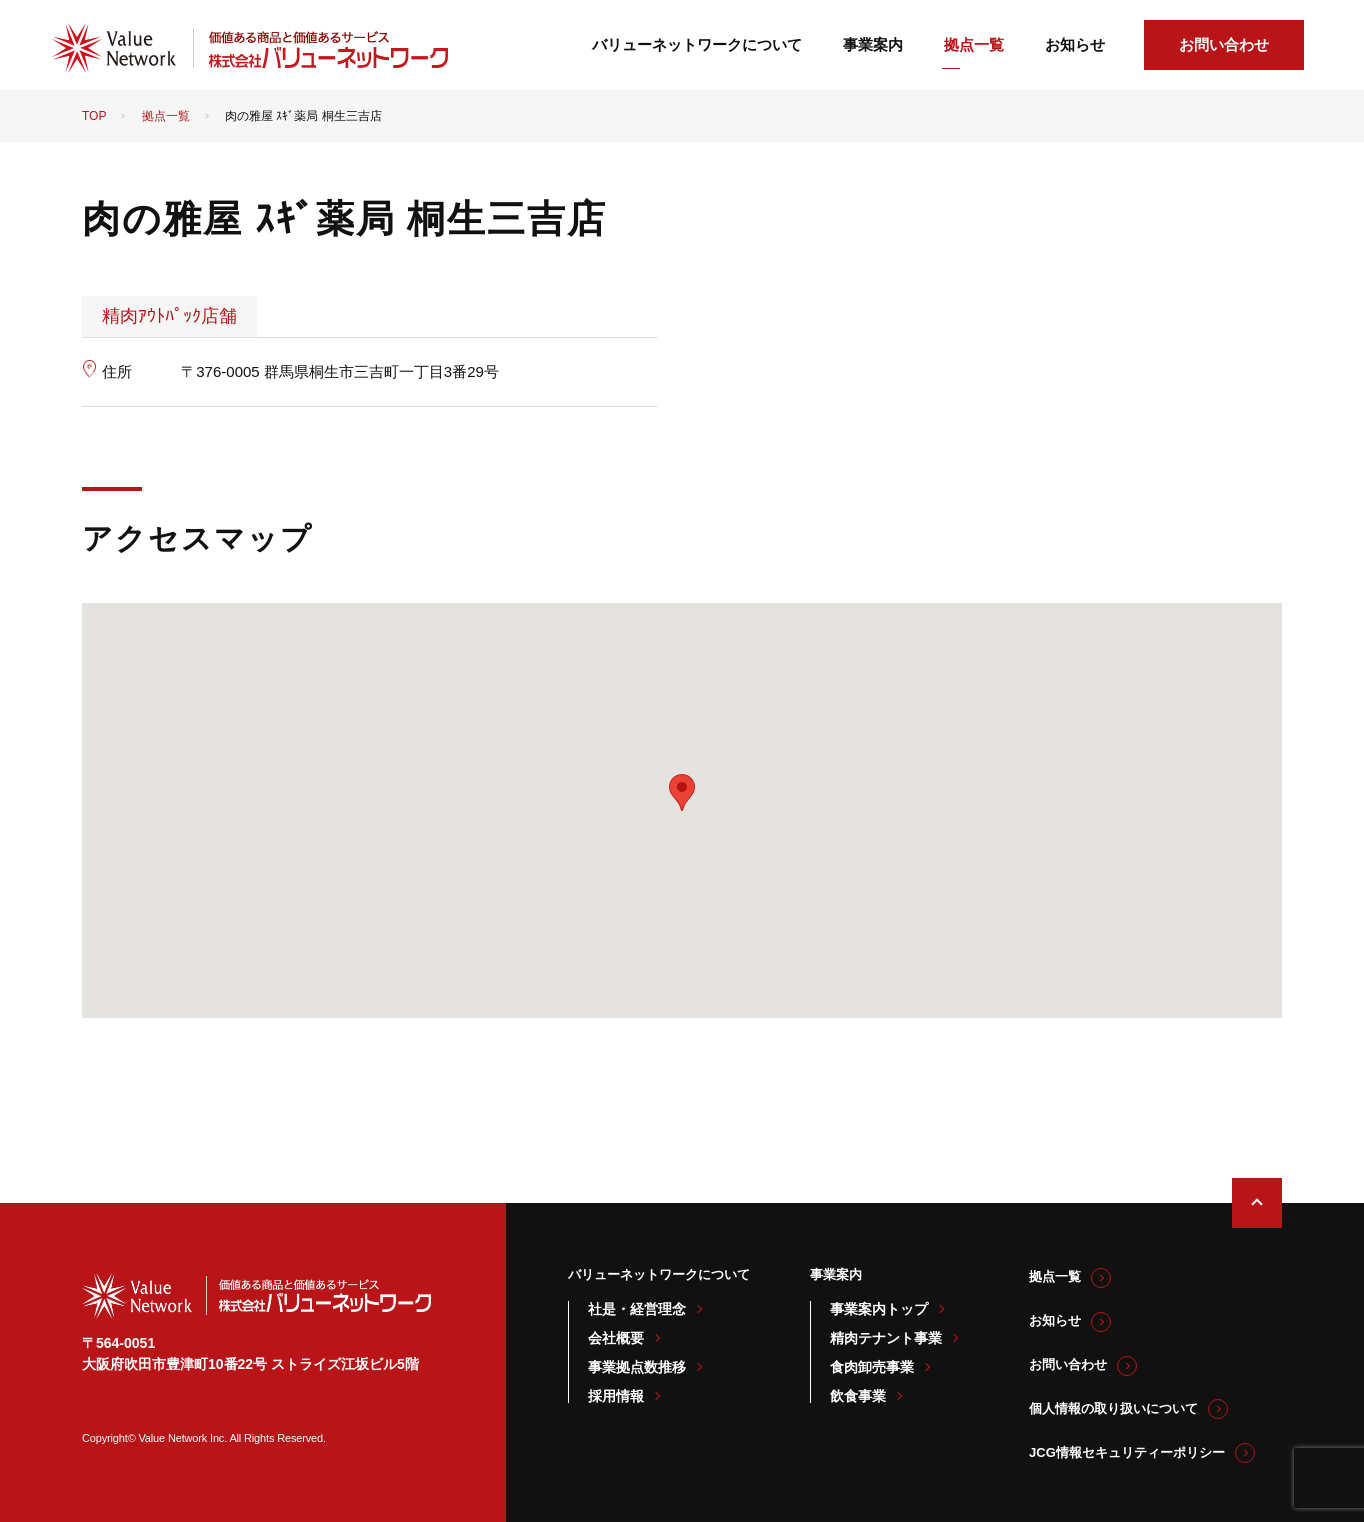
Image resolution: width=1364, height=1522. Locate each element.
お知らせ (1075, 44)
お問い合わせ (1224, 44)
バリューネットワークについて (697, 44)
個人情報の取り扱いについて (1113, 1408)
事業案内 (873, 44)
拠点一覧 (974, 44)
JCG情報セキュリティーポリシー (1127, 1452)
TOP (94, 116)
